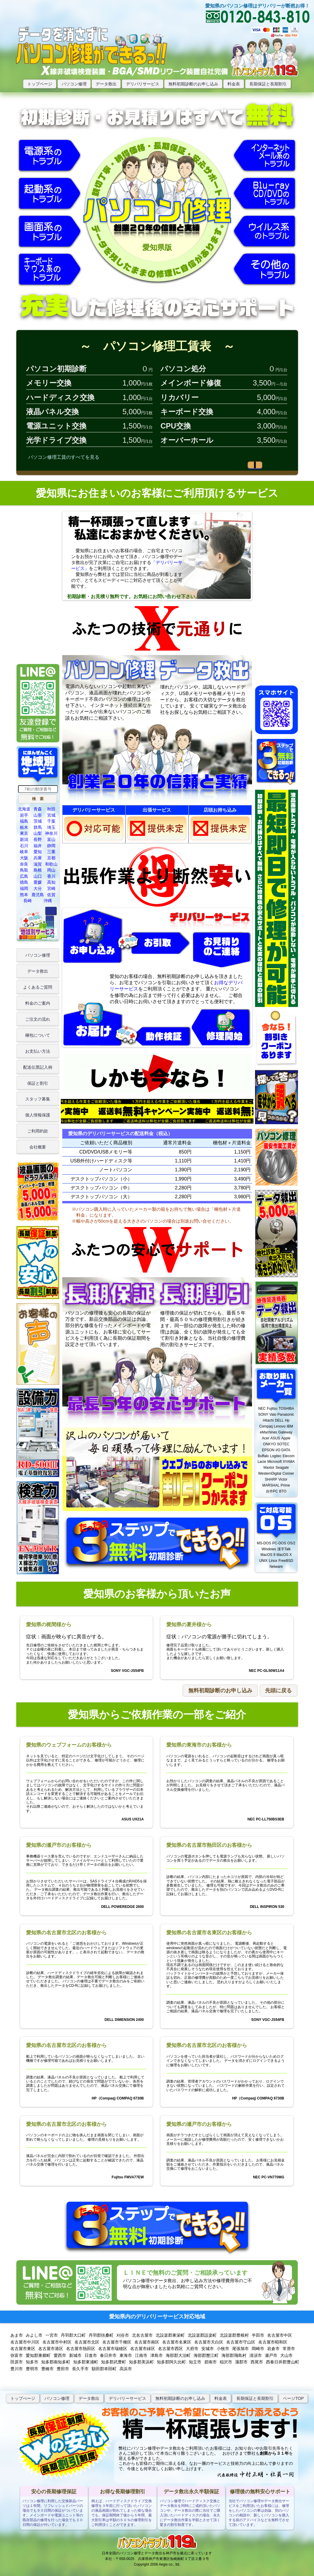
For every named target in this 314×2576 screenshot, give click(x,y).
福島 (24, 821)
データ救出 (106, 84)
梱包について (37, 1035)
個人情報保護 (37, 1115)
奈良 (24, 864)
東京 (24, 833)
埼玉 (51, 827)
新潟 (24, 839)
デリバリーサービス (127, 2398)
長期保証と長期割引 (268, 84)
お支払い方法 (37, 1051)
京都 (51, 858)
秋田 (51, 809)
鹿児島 (37, 894)
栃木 (24, 827)
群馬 (38, 827)
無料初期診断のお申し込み (193, 84)
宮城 (51, 815)
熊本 (24, 894)
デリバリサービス (142, 84)
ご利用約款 (37, 1131)
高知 (51, 882)
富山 (51, 839)
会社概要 (37, 1147)
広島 (24, 876)
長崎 (27, 900)
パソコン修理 (74, 84)
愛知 (38, 851)
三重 (51, 851)
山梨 (38, 833)
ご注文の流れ (37, 1019)
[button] (37, 799)
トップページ (39, 84)
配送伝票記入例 (37, 1067)
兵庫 (38, 858)
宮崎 (51, 888)
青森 (38, 809)
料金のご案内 (37, 1003)
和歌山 (51, 864)
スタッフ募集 (37, 1099)
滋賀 (38, 864)
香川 (51, 876)
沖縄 (48, 900)
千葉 (51, 821)
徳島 (24, 882)
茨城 (38, 821)
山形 (38, 815)
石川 (24, 845)
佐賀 (51, 894)
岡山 (51, 870)
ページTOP (293, 2398)
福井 (38, 845)
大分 (38, 888)
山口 (38, 876)
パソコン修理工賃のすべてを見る (63, 457)
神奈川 (51, 833)
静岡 (51, 845)
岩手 (24, 815)
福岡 (24, 888)
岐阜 (24, 851)
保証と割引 (37, 1083)
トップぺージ (22, 2398)
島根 (38, 870)
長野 (38, 839)
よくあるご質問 (37, 987)
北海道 (24, 809)
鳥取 (24, 870)
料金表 (233, 84)
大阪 (24, 858)
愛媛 (38, 882)
